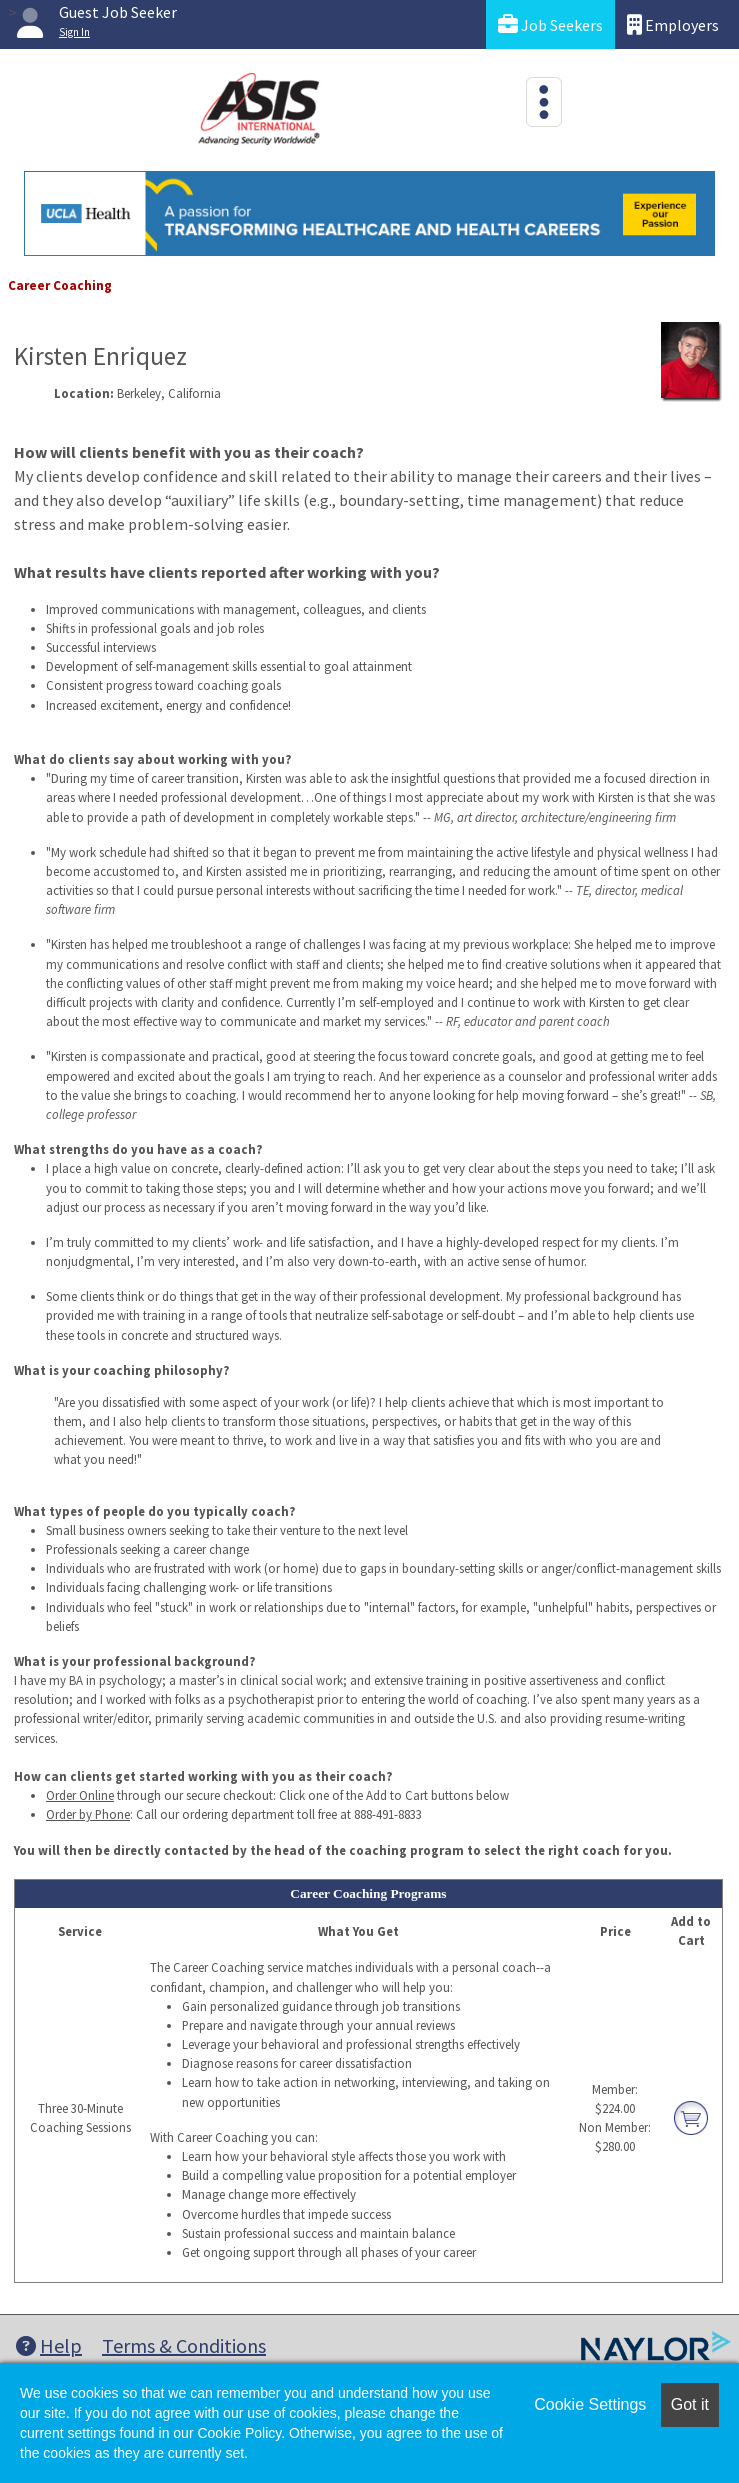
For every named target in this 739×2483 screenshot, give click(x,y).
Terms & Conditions (184, 2345)
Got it (690, 2404)
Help (49, 2345)
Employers (673, 24)
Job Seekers (550, 24)
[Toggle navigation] (544, 102)
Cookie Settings (590, 2404)
